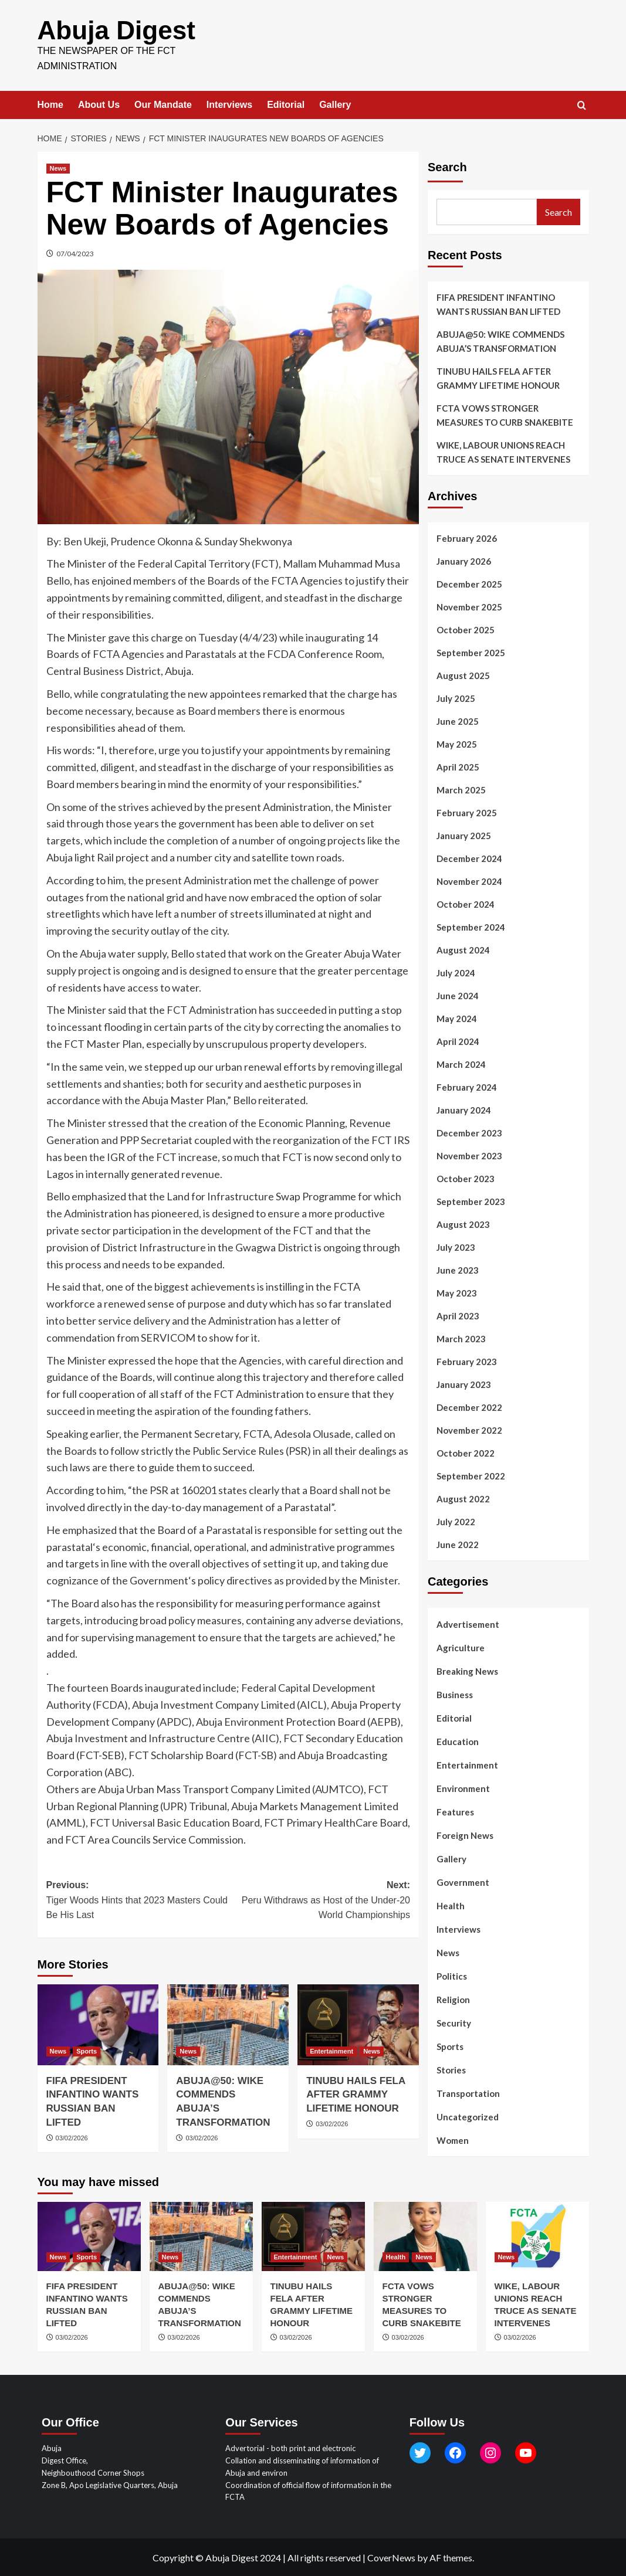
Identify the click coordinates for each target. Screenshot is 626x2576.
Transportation (468, 2092)
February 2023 (466, 1360)
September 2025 (470, 651)
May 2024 (456, 1017)
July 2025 (455, 697)
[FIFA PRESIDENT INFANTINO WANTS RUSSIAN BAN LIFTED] (98, 2023)
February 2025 (466, 811)
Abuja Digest (113, 29)
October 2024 (465, 903)
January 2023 (463, 1383)
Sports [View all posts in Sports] (86, 2049)
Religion (453, 1998)
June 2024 (457, 994)
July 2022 (455, 1520)
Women (452, 2139)
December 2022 (469, 1406)
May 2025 (456, 743)
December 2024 (469, 857)
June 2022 (457, 1543)
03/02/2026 (72, 2136)
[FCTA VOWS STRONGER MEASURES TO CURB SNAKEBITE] (425, 2235)
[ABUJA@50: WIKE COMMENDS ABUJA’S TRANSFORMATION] (228, 2023)
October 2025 (465, 628)
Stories (451, 2068)
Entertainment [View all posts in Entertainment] (331, 2049)
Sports (449, 2045)
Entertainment (467, 1764)
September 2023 (470, 1200)
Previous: (137, 1900)
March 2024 (461, 1063)
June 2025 (457, 720)
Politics (451, 1975)
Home (50, 103)
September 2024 (470, 926)
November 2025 (469, 605)
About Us (99, 103)
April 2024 (457, 1040)
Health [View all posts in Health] (396, 2255)
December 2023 (469, 1131)
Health (450, 1904)
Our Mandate (163, 103)
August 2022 (463, 1497)
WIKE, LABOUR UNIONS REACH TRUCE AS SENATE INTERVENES (503, 451)
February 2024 (466, 1086)
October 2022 (465, 1452)
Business (454, 1693)
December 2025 (469, 583)
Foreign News (464, 1834)
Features (455, 1810)
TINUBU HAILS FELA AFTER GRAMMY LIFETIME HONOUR (355, 2093)
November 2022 (469, 1429)
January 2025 (463, 834)
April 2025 (457, 766)
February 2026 (466, 537)
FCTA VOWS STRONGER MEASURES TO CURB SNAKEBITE (504, 414)
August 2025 (463, 674)
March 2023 (461, 1337)
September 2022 (470, 1474)
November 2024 (469, 880)
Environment (463, 1787)
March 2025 (461, 788)
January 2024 (463, 1109)
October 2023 (465, 1177)
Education (457, 1740)
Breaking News (467, 1670)
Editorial (285, 103)
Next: (319, 1900)
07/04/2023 (75, 252)
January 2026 (463, 560)
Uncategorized (467, 2115)
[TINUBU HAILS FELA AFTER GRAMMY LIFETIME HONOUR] (358, 2023)
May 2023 (456, 1292)
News (447, 1951)
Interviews (229, 103)
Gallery (335, 103)
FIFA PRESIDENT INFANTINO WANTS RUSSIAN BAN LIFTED (498, 303)
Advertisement (467, 1623)
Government (462, 1881)
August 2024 (463, 948)
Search (447, 165)
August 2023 (463, 1223)
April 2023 (457, 1314)
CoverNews (391, 2556)
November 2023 (469, 1154)
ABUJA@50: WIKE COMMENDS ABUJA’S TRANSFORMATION (500, 340)
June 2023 (457, 1269)
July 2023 (455, 1246)
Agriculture (460, 1646)
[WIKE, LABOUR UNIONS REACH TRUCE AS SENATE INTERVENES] (537, 2235)
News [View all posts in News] (58, 167)
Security (453, 2022)
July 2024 (455, 971)
